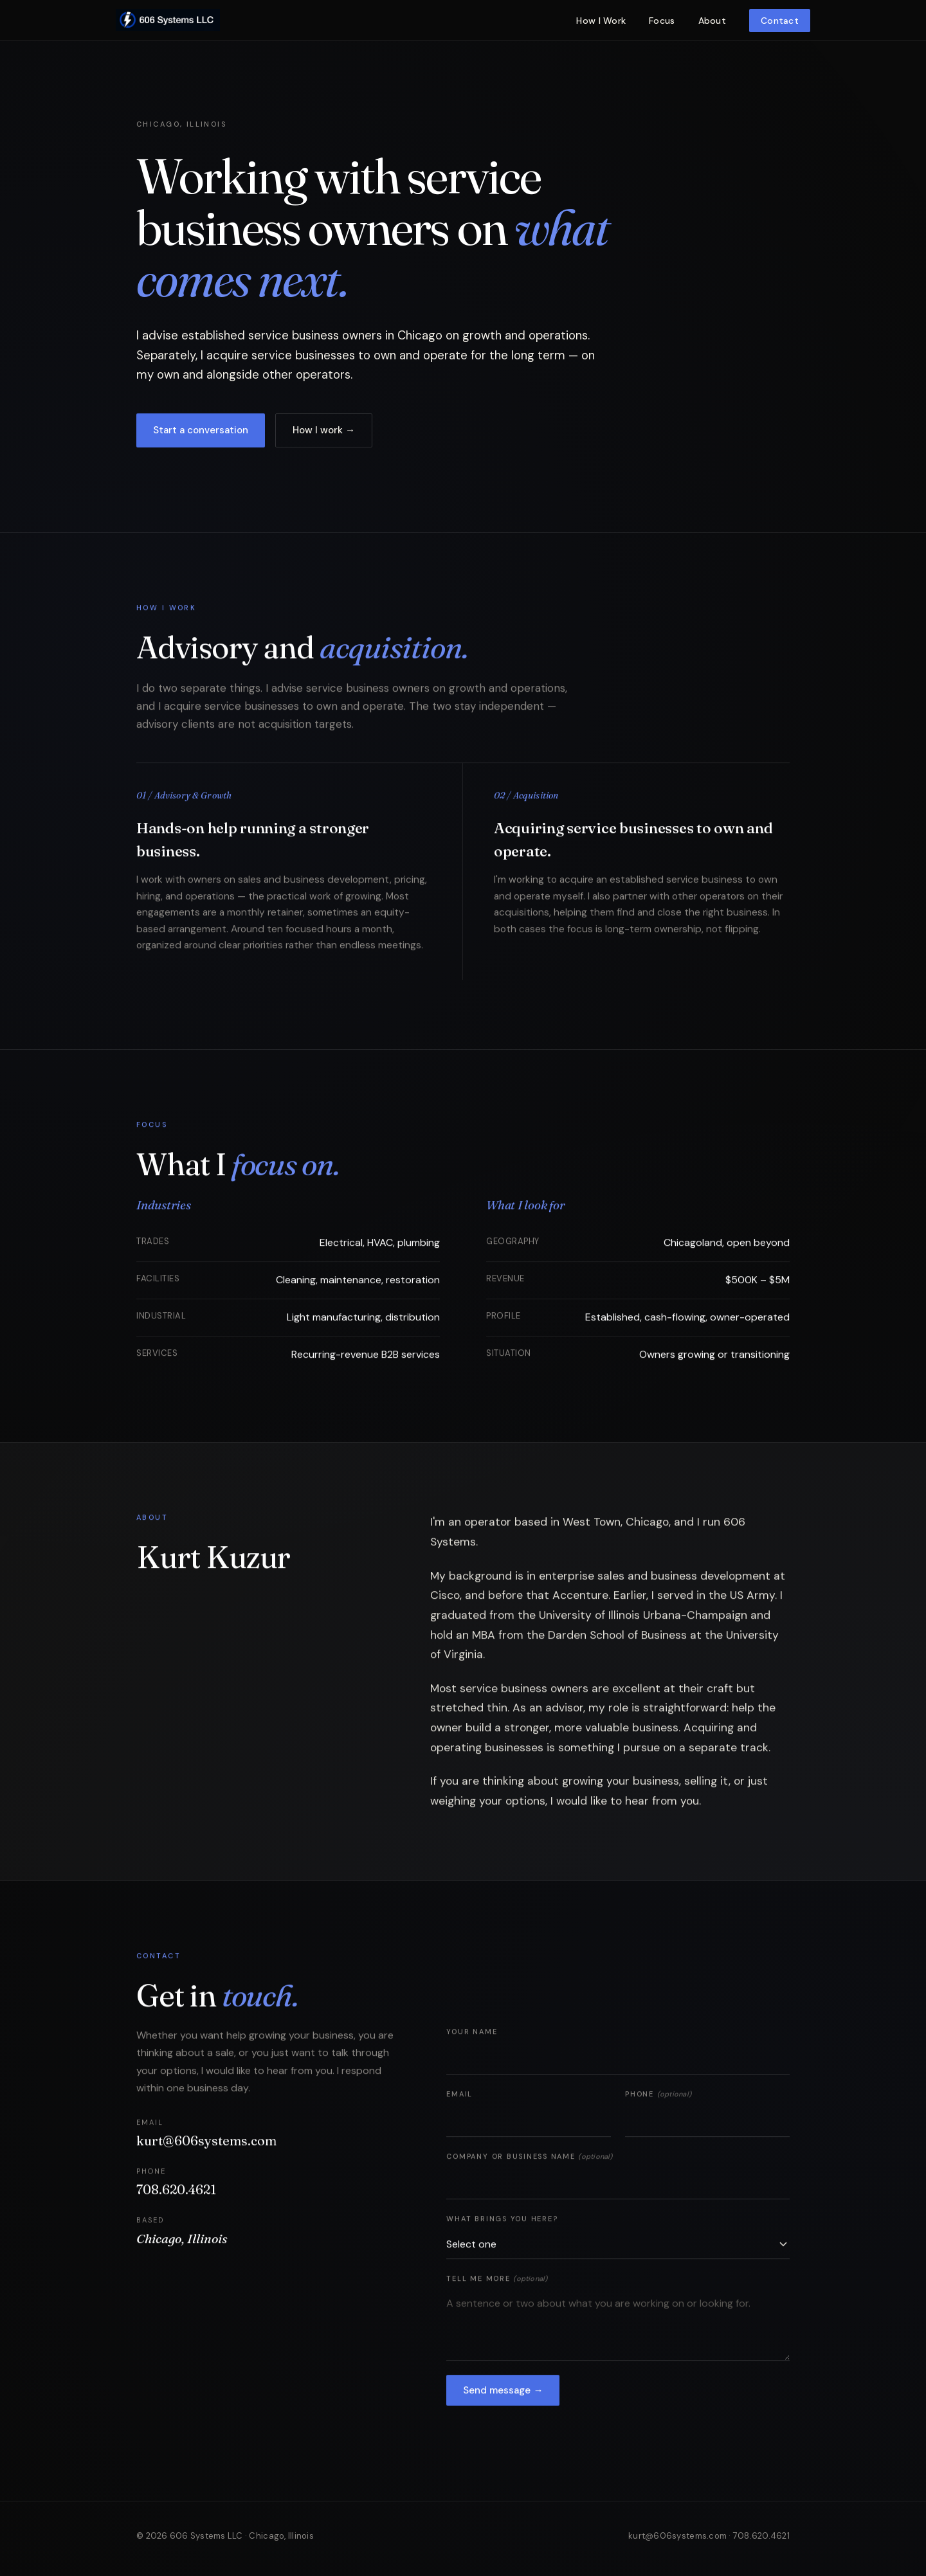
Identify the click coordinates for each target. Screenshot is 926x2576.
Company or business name (529, 2160)
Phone (658, 2098)
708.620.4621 (176, 2194)
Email (459, 2098)
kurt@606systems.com (206, 2145)
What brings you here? (502, 2223)
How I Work (601, 20)
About (712, 20)
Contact (780, 20)
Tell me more (496, 2282)
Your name (471, 2035)
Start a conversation (200, 431)
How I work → (324, 431)
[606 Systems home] (168, 20)
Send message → (503, 2394)
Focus (662, 20)
